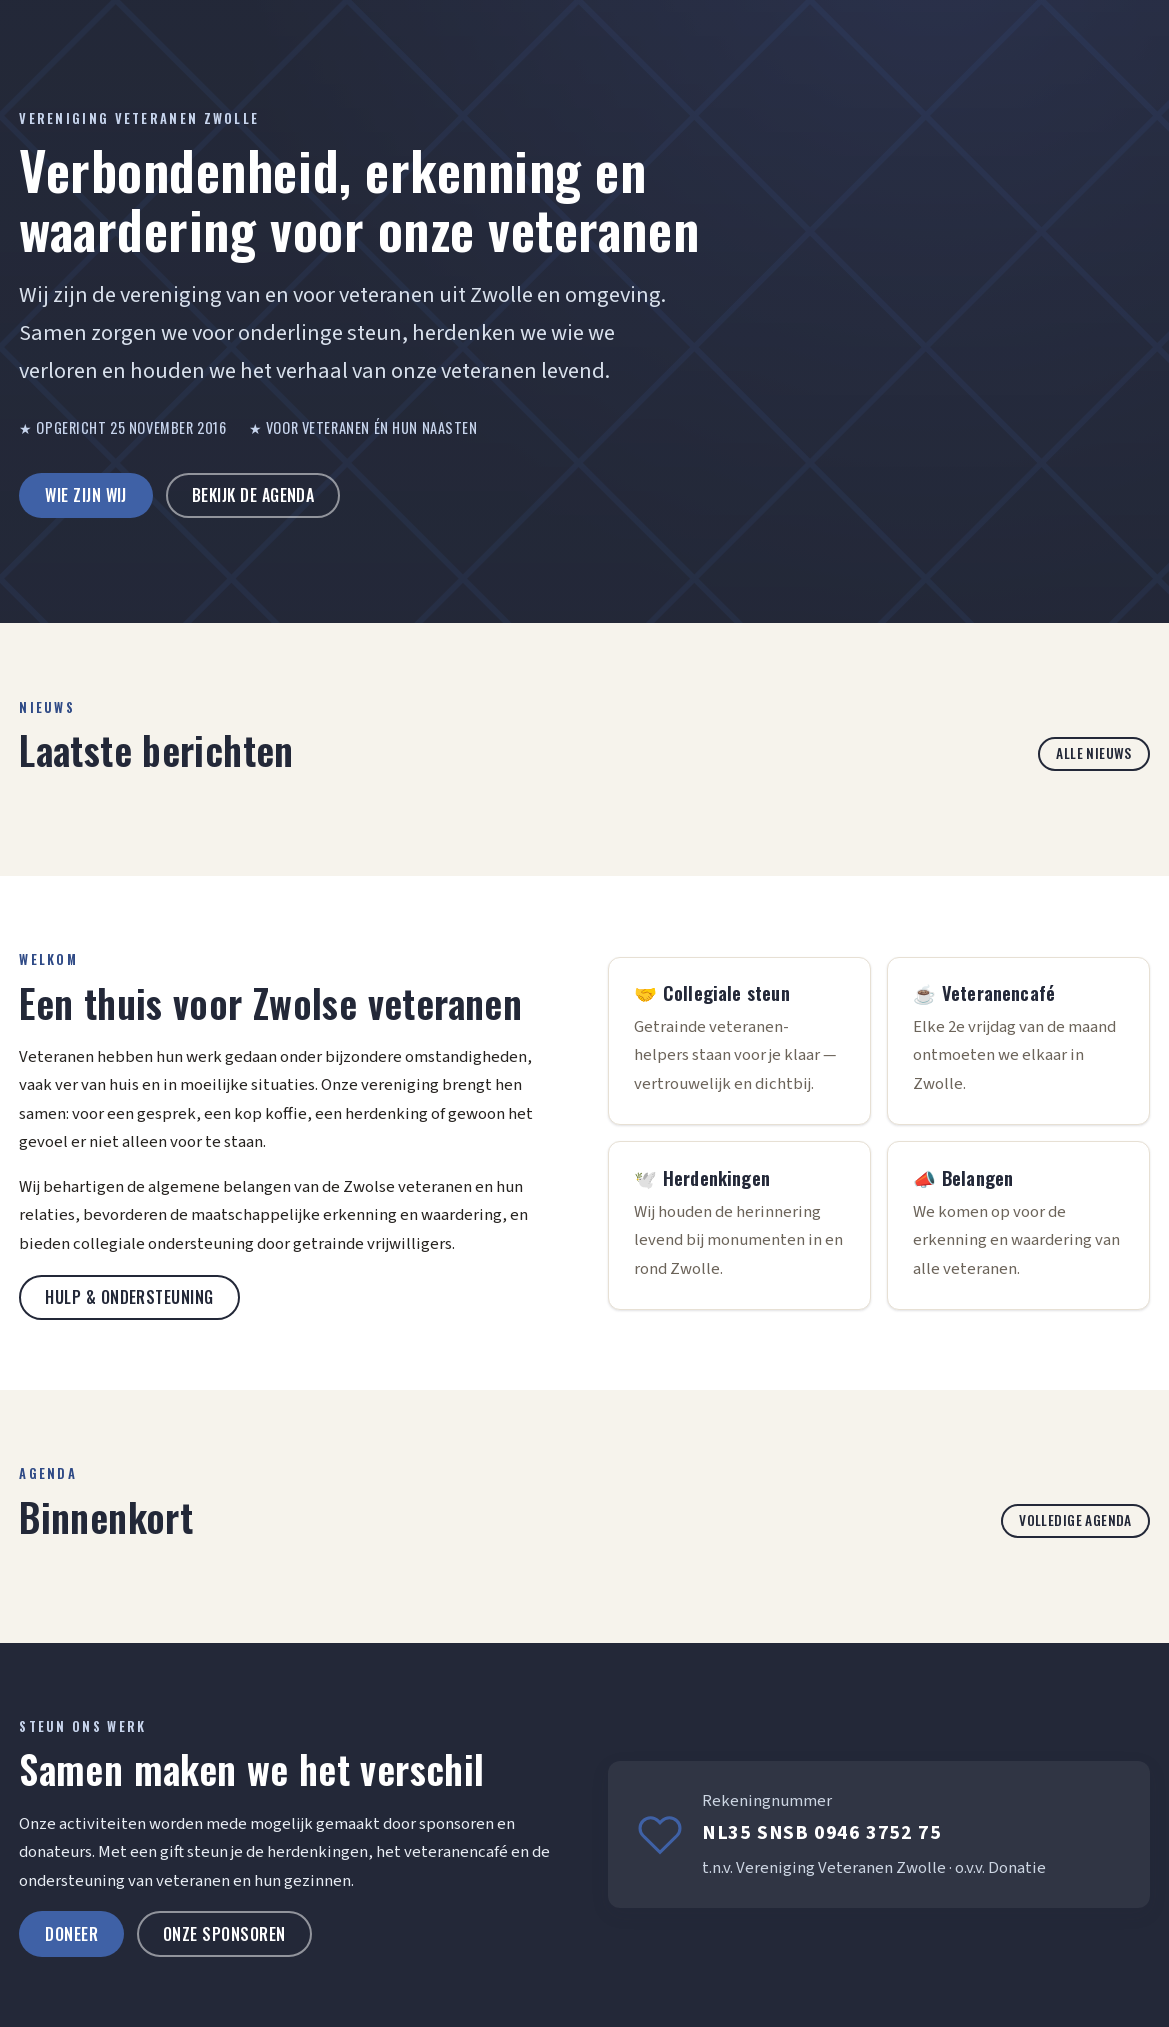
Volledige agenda (1075, 1520)
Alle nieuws (1094, 753)
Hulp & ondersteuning (129, 1297)
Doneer (71, 1934)
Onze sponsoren (224, 1934)
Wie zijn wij (86, 495)
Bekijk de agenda (253, 495)
